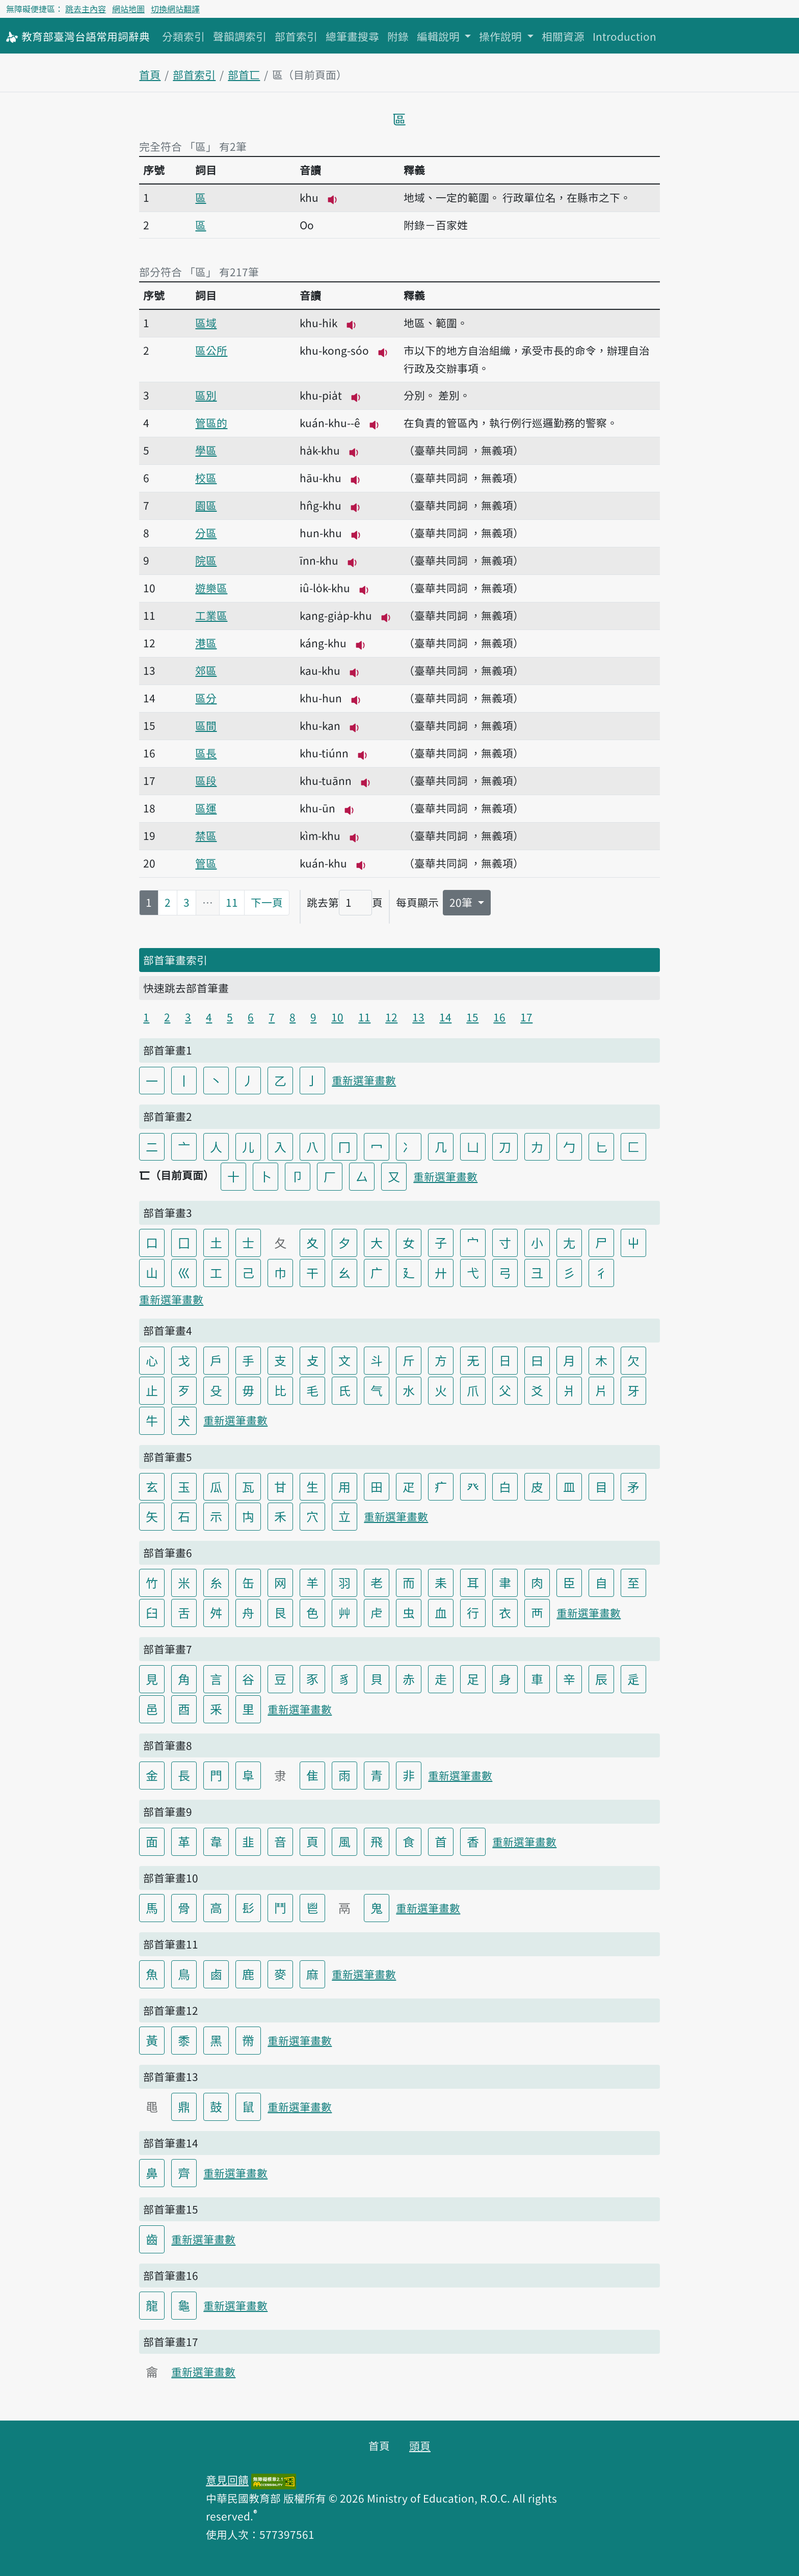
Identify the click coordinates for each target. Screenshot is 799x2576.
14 (445, 1016)
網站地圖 (128, 9)
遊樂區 (211, 587)
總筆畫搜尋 (352, 36)
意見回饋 (227, 2479)
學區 (206, 450)
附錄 (398, 36)
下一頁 (267, 902)
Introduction (624, 36)
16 (499, 1016)
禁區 (206, 835)
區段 (206, 780)
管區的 (211, 422)
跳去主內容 (85, 9)
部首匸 (244, 74)
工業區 (211, 615)
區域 (206, 322)
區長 (206, 752)
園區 (206, 505)
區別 (206, 395)
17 (526, 1016)
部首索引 (296, 36)
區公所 (211, 350)
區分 (206, 697)
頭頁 (420, 2445)
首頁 (150, 74)
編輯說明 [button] (439, 36)
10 (337, 1016)
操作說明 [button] (501, 36)
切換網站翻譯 (175, 9)
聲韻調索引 (240, 36)
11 (364, 1016)
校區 (206, 477)
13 (418, 1016)
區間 (206, 725)
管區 (206, 863)
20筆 (462, 902)
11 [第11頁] (232, 902)
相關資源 (563, 36)
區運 (206, 808)
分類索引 (183, 36)
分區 (206, 532)
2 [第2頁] (168, 902)
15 (472, 1016)
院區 (206, 560)
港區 (206, 642)
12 (391, 1016)
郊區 (206, 670)
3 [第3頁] (186, 902)
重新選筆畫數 (364, 1080)
